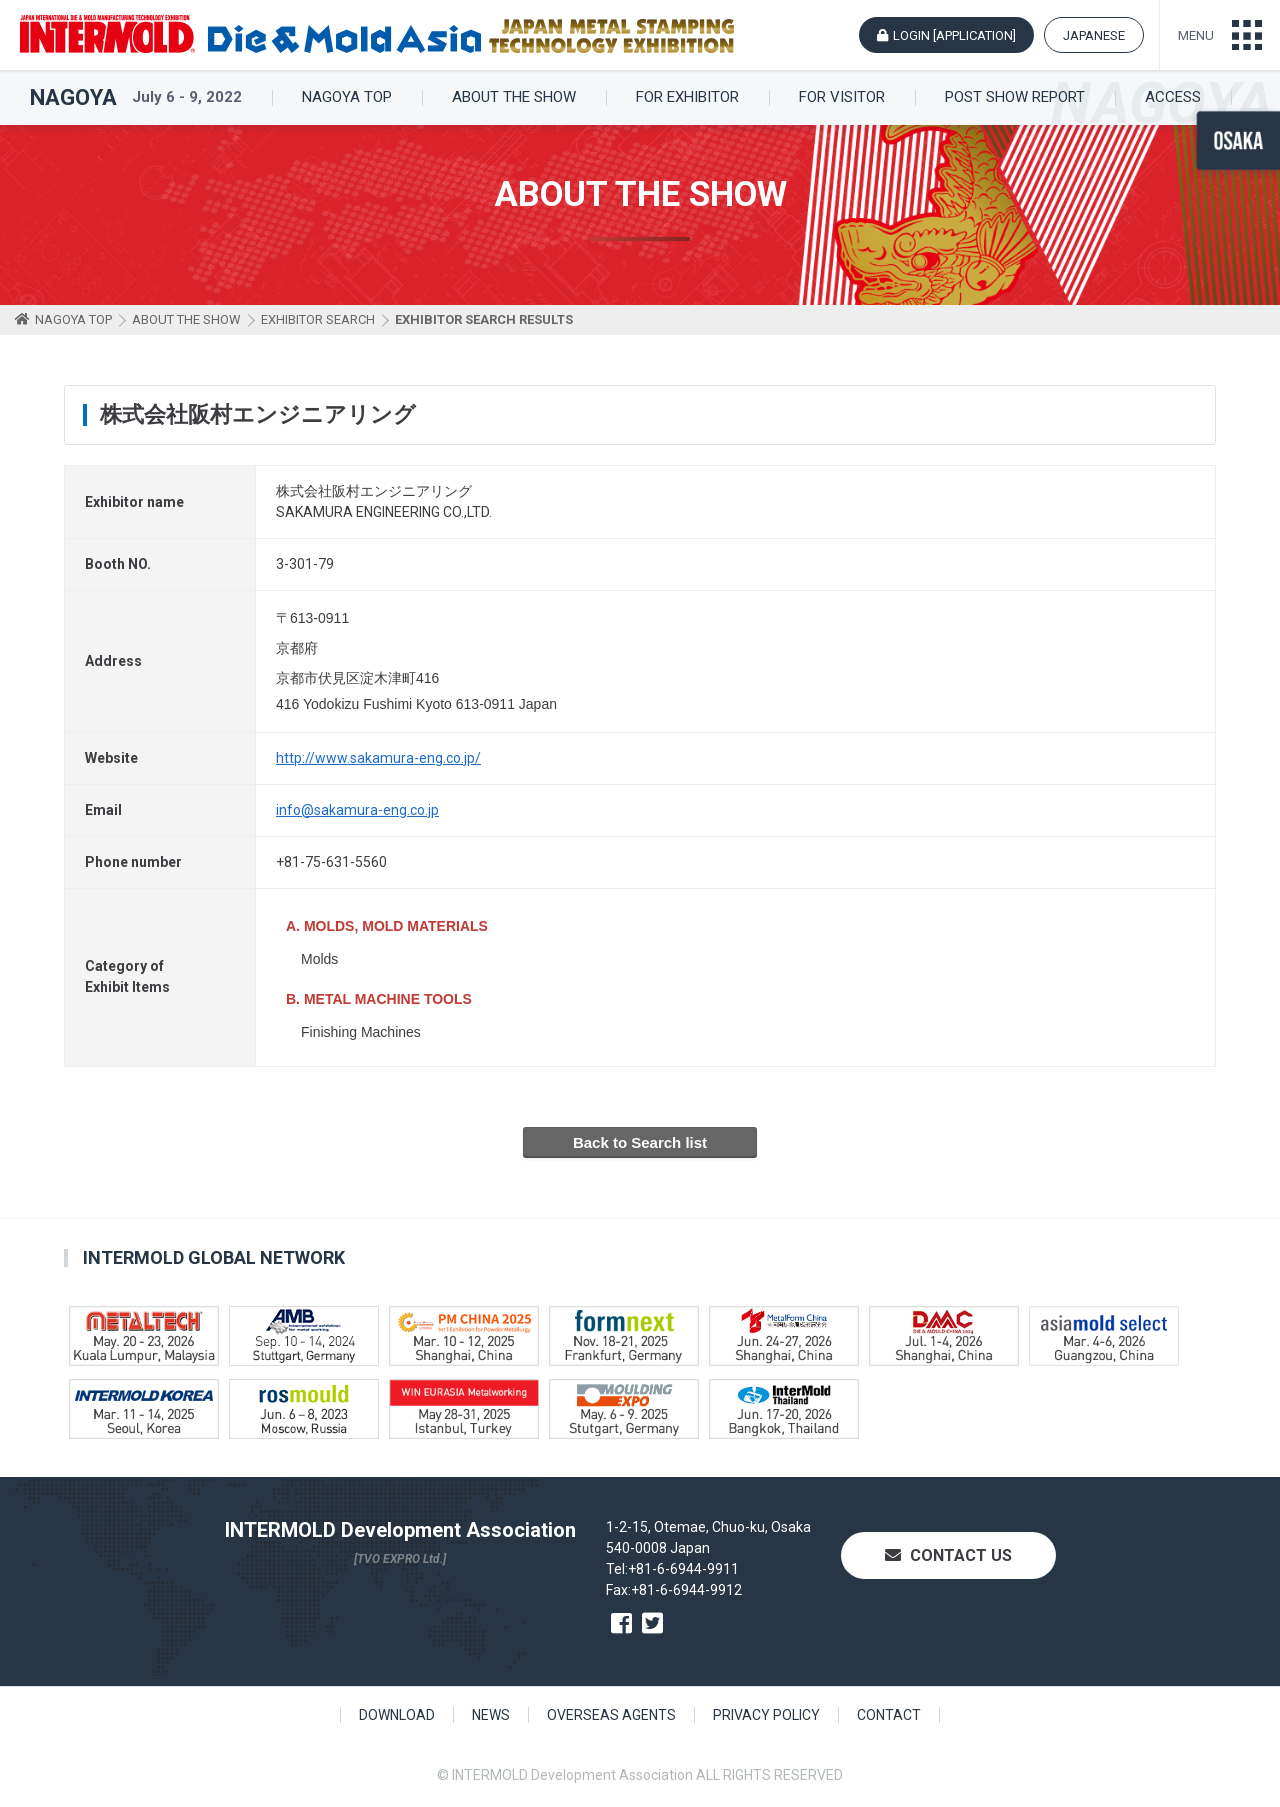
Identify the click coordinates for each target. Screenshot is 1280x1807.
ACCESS (1173, 97)
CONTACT (889, 1715)
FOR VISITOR (842, 97)
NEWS (491, 1715)
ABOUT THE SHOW (514, 97)
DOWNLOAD (397, 1715)
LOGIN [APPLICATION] (954, 35)
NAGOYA (73, 98)
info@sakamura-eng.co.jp (357, 810)
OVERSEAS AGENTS (611, 1715)
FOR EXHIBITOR (687, 97)
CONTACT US (948, 1555)
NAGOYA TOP (347, 97)
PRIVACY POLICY (766, 1715)
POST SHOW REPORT (1015, 97)
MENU (1196, 35)
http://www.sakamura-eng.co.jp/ (378, 758)
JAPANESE (1094, 35)
